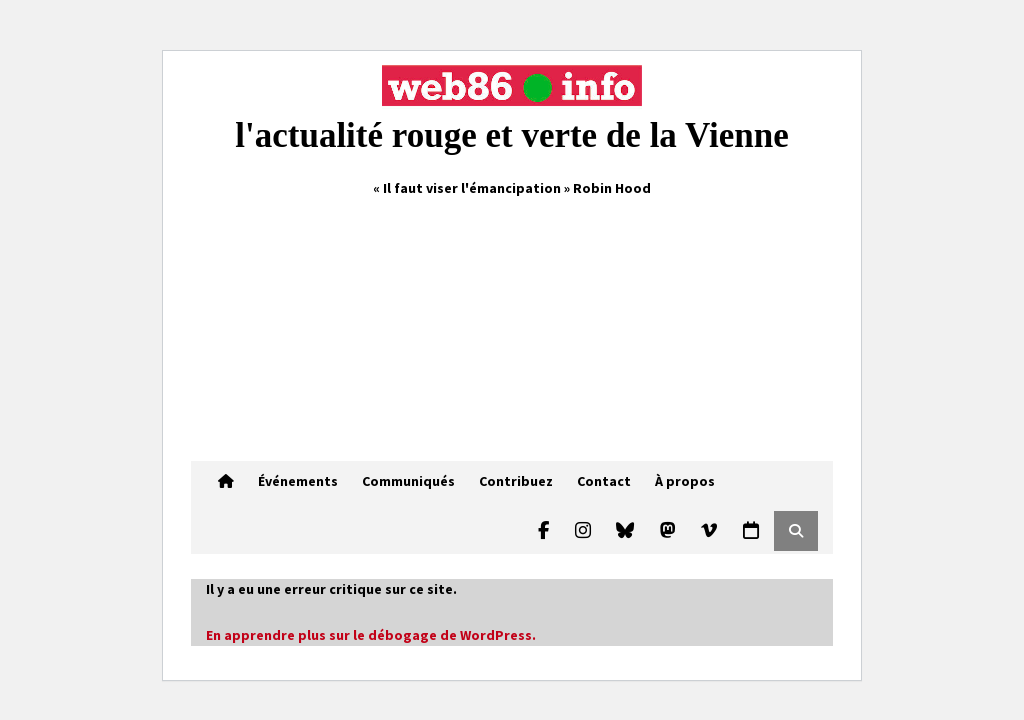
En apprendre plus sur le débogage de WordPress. (371, 635)
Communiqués (408, 481)
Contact (604, 481)
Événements (298, 481)
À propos (685, 481)
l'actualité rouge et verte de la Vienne (511, 135)
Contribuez (516, 481)
